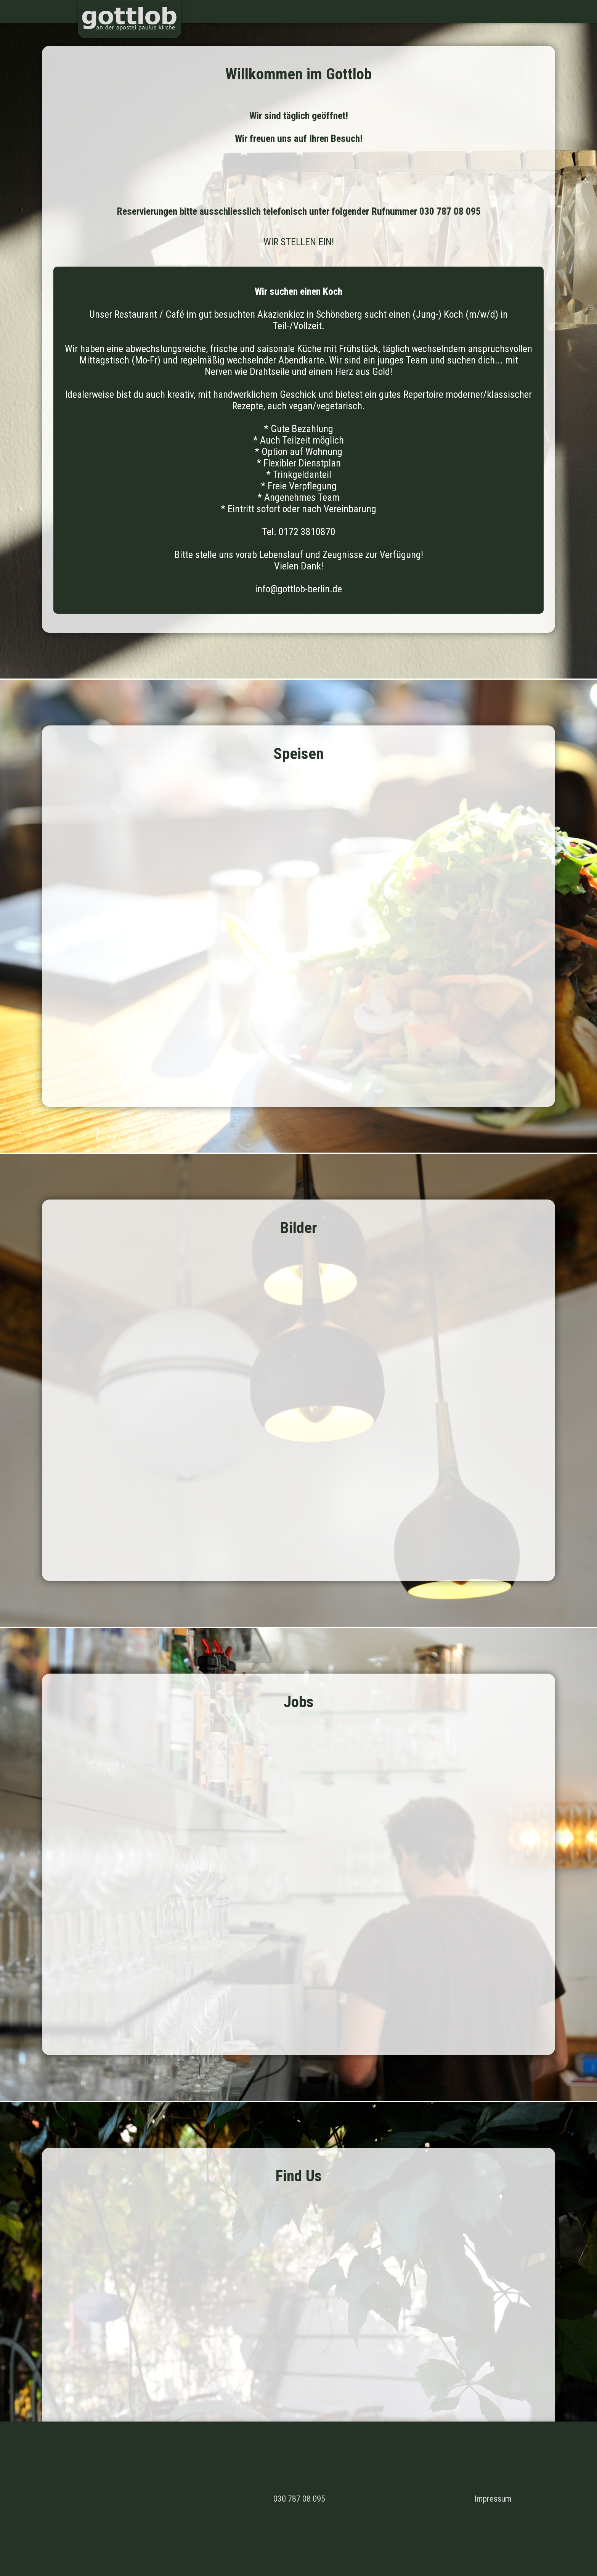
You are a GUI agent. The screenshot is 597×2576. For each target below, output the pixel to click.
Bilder (508, 10)
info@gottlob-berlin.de (298, 589)
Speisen (480, 10)
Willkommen (442, 10)
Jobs (532, 10)
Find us (558, 10)
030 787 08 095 (299, 2499)
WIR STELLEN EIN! (298, 242)
